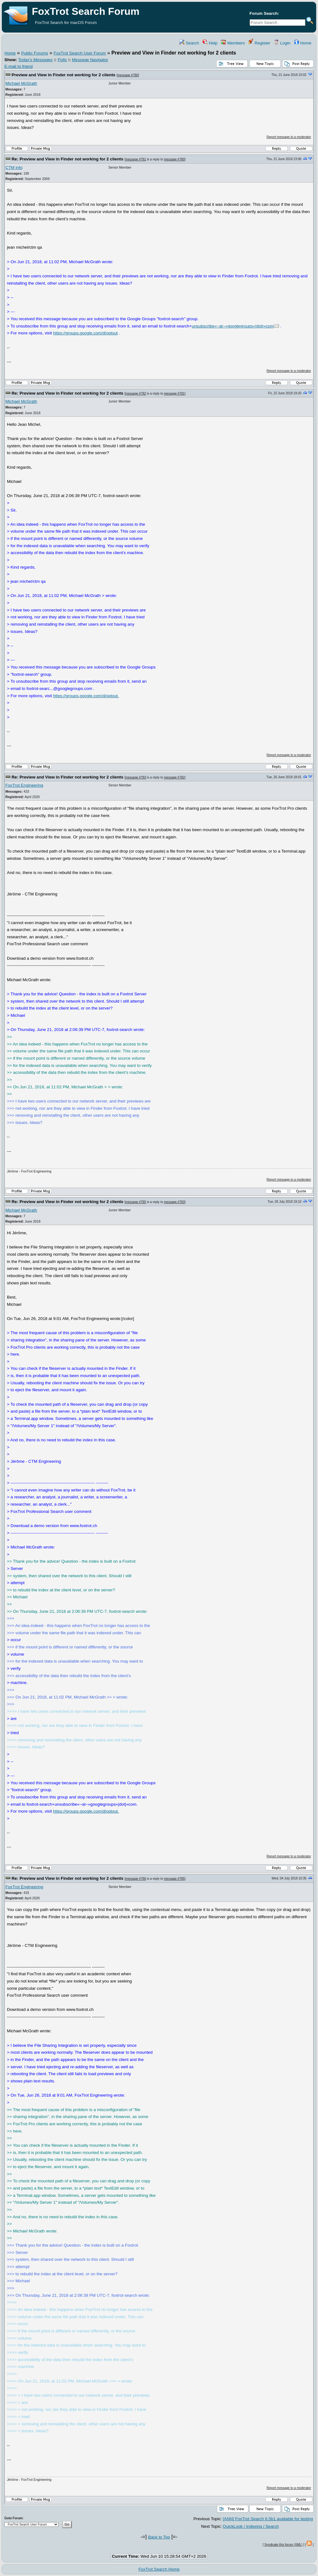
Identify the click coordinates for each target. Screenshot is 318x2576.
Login (282, 43)
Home (302, 43)
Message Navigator (90, 59)
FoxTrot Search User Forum (80, 53)
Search (189, 43)
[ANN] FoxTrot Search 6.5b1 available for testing (268, 2518)
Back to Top (159, 2537)
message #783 (135, 777)
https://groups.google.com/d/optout (85, 333)
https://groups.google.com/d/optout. (86, 695)
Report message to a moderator (289, 137)
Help (210, 43)
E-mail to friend (18, 66)
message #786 (135, 1878)
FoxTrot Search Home (159, 2569)
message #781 (135, 159)
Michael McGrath (21, 83)
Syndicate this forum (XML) (283, 2544)
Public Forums (34, 53)
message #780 (128, 75)
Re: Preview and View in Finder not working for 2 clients (68, 159)
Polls (62, 59)
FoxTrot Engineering (24, 785)
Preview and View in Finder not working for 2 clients (63, 74)
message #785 (135, 1202)
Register (259, 43)
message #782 (135, 393)
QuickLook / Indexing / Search (251, 2526)
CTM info (13, 167)
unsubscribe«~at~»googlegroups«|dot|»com (233, 326)
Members (233, 43)
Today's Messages (35, 59)
